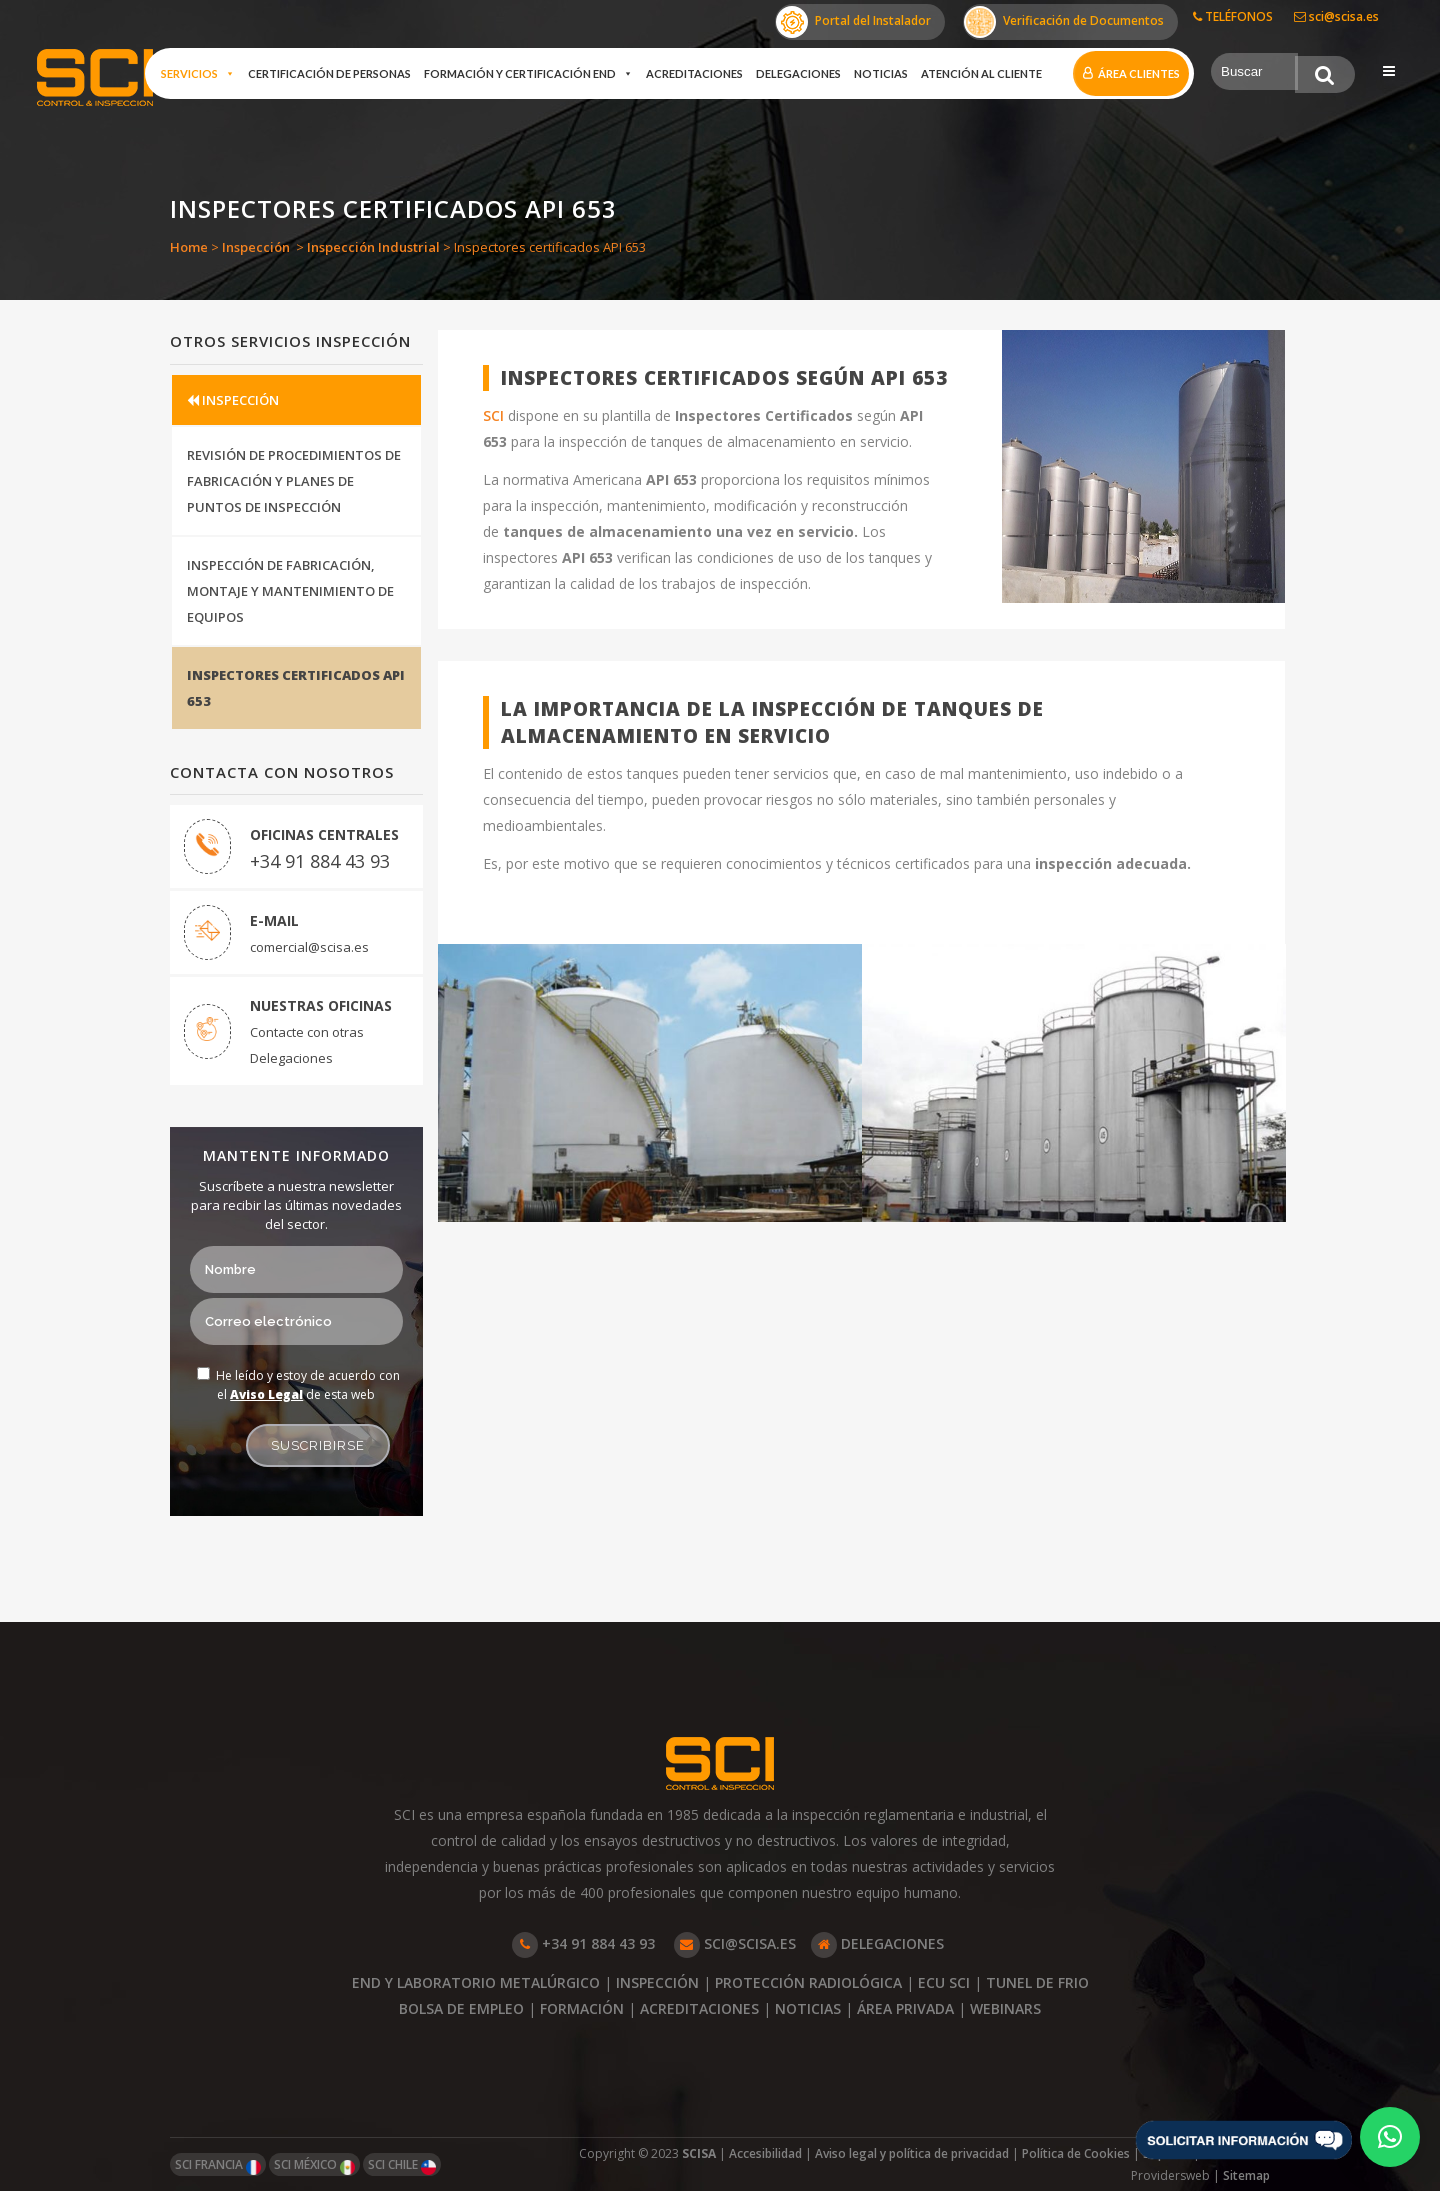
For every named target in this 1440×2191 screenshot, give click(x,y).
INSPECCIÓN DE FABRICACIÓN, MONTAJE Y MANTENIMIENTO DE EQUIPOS (290, 591)
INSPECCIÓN (233, 400)
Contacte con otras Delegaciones (307, 1045)
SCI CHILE (402, 2165)
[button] (1390, 2137)
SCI (495, 415)
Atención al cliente (981, 73)
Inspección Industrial (373, 247)
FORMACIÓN (582, 2008)
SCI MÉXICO (314, 2165)
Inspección (256, 247)
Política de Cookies (1076, 2153)
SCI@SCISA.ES (735, 1943)
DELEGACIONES (877, 1943)
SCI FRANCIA (218, 2165)
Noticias (881, 73)
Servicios (198, 74)
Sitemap (1246, 2175)
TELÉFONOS (1233, 16)
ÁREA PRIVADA (905, 2008)
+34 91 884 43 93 (320, 861)
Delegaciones (798, 73)
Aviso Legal (266, 1394)
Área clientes (1139, 73)
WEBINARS (1005, 2008)
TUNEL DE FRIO (1037, 1982)
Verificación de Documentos (1064, 22)
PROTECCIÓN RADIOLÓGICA (808, 1982)
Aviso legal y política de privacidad (912, 2153)
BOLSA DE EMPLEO (461, 2008)
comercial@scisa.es (309, 947)
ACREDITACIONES (699, 2008)
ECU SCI (944, 1982)
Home (189, 247)
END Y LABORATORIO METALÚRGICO (476, 1982)
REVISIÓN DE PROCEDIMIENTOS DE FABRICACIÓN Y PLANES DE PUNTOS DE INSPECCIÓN (294, 481)
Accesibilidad (765, 2153)
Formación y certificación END (528, 74)
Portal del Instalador (853, 22)
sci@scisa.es (1336, 16)
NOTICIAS (808, 2008)
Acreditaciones (694, 73)
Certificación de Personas (329, 73)
